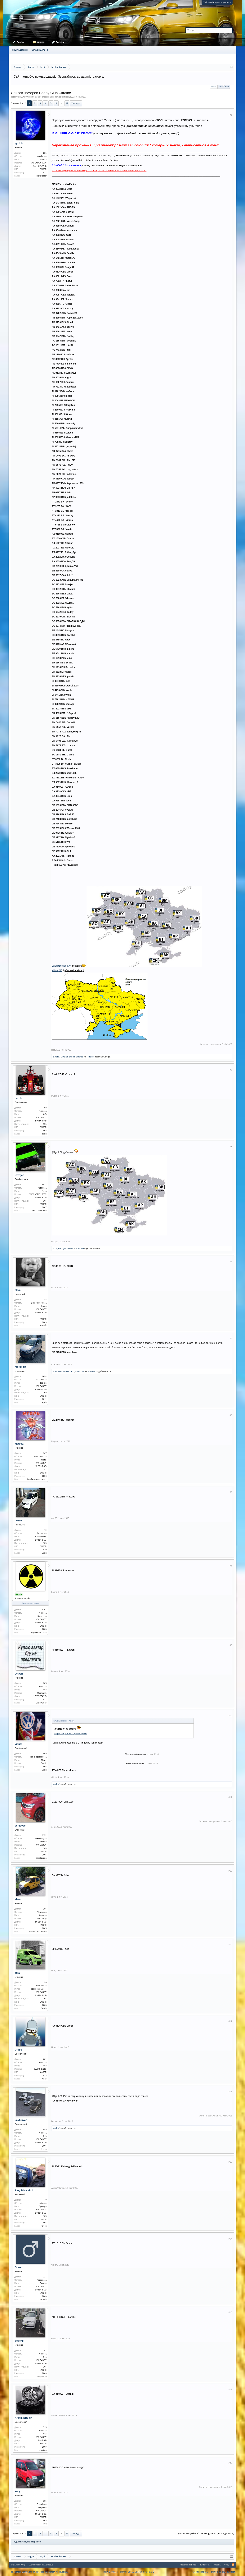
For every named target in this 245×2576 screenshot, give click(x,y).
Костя (54, 1592)
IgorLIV (68, 97)
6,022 (44, 1185)
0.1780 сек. (112, 2572)
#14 (230, 2021)
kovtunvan (21, 2120)
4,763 (44, 1610)
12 (67, 103)
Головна (216, 2565)
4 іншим (80, 1248)
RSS (232, 2564)
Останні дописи (40, 50)
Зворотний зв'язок (188, 2565)
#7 (231, 1492)
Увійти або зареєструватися (217, 2)
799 (45, 1108)
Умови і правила (199, 2572)
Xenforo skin (35, 2565)
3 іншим (91, 1371)
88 (45, 1300)
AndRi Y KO (68, 1371)
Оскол (18, 2267)
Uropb (18, 2049)
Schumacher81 (76, 1057)
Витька (56, 1057)
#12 (230, 1871)
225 (45, 153)
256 (45, 1909)
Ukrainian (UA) (18, 2565)
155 (45, 2501)
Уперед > (75, 103)
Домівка (21, 42)
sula (17, 1972)
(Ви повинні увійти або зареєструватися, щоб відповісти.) (206, 2533)
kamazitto (79, 1371)
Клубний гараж (33, 97)
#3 (61, 966)
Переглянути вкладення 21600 (70, 1733)
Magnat (19, 1443)
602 (45, 2059)
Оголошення (224, 86)
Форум (40, 42)
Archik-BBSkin (23, 2417)
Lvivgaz (64, 1057)
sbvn (17, 1899)
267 (45, 1453)
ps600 (70, 1248)
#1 (231, 115)
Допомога (204, 2565)
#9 (231, 1645)
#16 (230, 2162)
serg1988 (20, 1825)
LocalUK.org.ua (27, 2572)
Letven (19, 1673)
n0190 (18, 1520)
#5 (231, 1338)
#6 (231, 1415)
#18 (230, 2312)
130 (45, 1982)
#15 (230, 2091)
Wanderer (57, 1371)
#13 (230, 1944)
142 (45, 2350)
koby (17, 2491)
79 (45, 1530)
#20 (230, 2463)
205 (45, 1683)
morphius (20, 1366)
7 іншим (90, 1057)
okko (17, 1290)
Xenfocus (48, 2565)
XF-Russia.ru (62, 2572)
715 (45, 2427)
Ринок (214, 87)
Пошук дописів (20, 50)
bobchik (19, 2340)
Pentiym (62, 1248)
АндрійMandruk (24, 2190)
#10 (60, 970)
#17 (230, 2239)
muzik (18, 1098)
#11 (230, 1797)
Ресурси (60, 42)
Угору (226, 2565)
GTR (55, 1248)
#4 (231, 1261)
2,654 (44, 1376)
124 (45, 2277)
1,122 (44, 1835)
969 (45, 1754)
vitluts (18, 1744)
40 (45, 2200)
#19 (230, 2389)
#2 (231, 1070)
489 (45, 2130)
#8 (231, 1566)
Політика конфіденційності (222, 2572)
